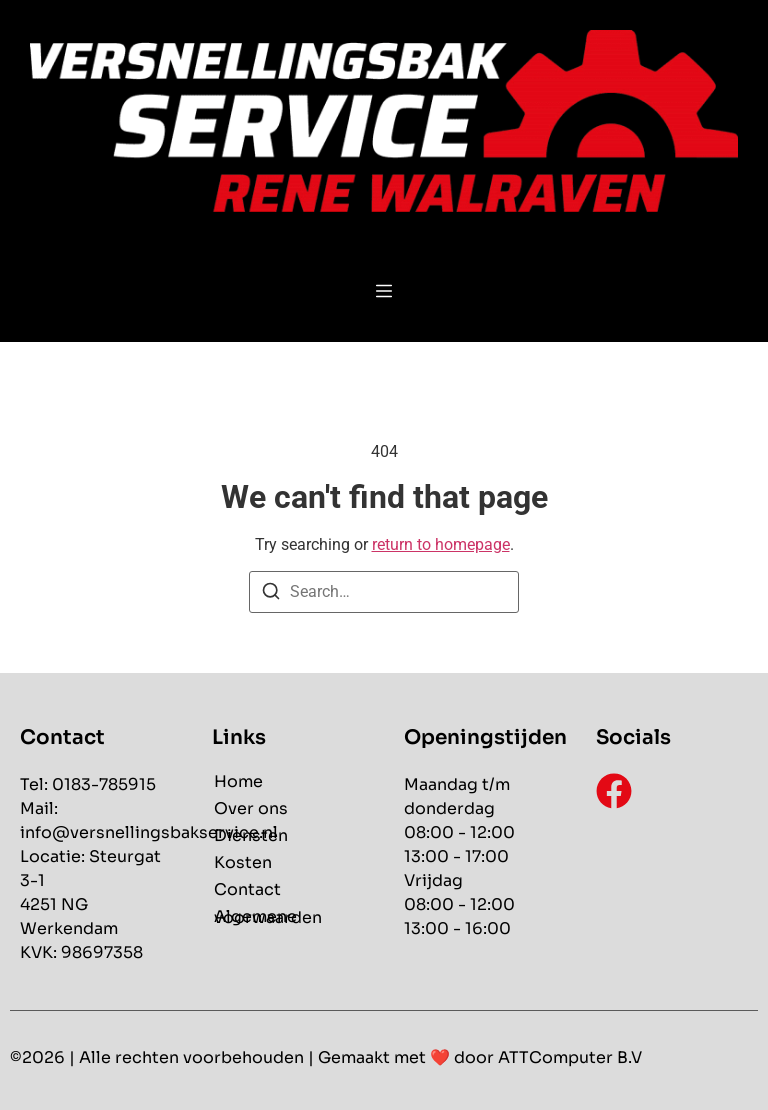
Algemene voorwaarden (268, 917)
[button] (384, 293)
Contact (247, 889)
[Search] (271, 594)
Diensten (251, 835)
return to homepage (441, 544)
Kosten (243, 862)
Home (238, 781)
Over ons (251, 808)
